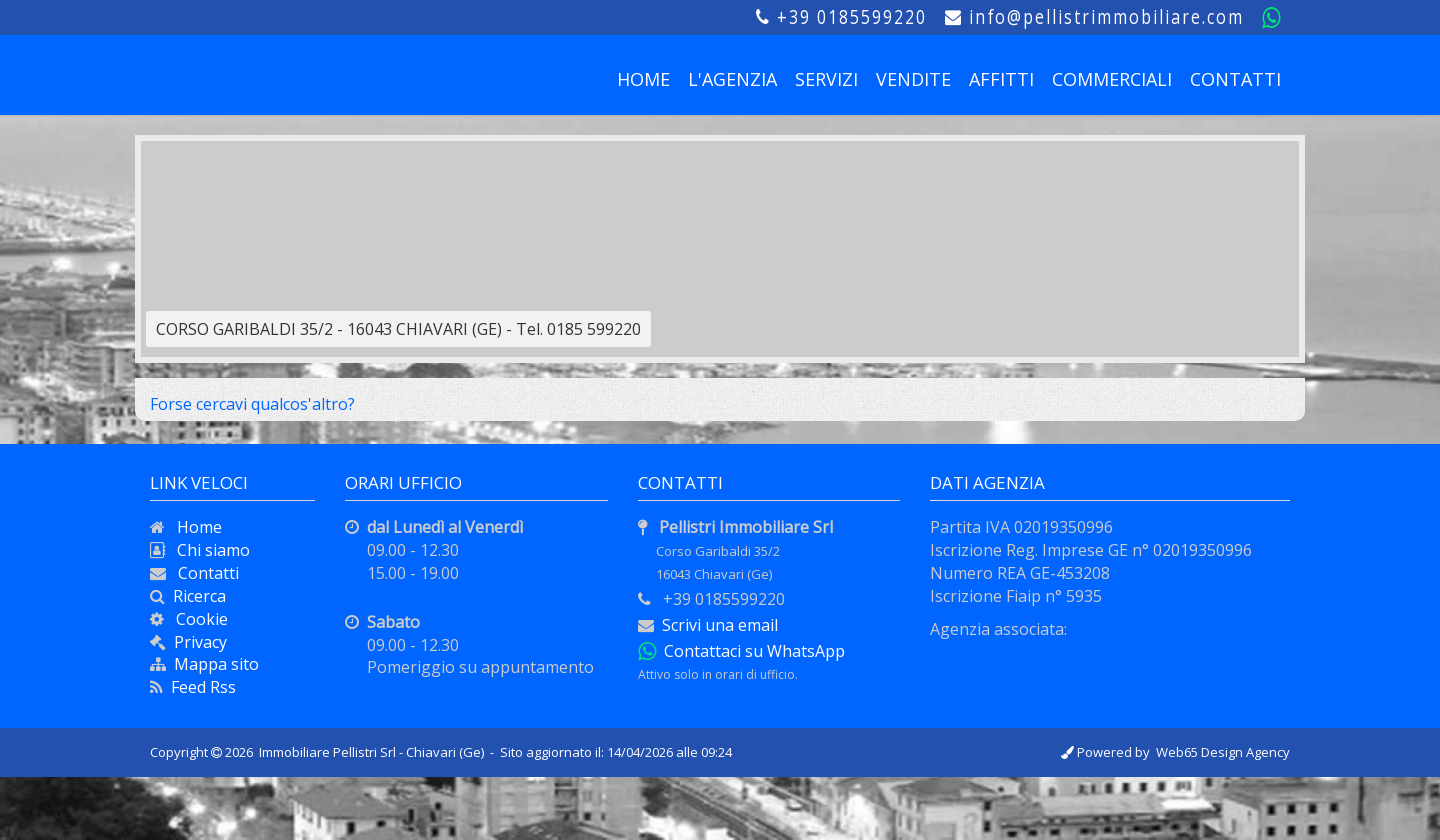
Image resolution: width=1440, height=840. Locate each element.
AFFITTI (1001, 79)
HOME (643, 79)
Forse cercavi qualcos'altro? (252, 404)
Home (193, 527)
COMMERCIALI (1112, 79)
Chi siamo (207, 550)
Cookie (196, 619)
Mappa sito (212, 664)
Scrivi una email (720, 625)
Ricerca (195, 596)
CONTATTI (1235, 79)
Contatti (202, 573)
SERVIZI (826, 79)
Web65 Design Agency (1223, 752)
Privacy (200, 642)
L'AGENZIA (732, 79)
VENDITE (913, 79)
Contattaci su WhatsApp (750, 651)
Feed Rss (199, 687)
